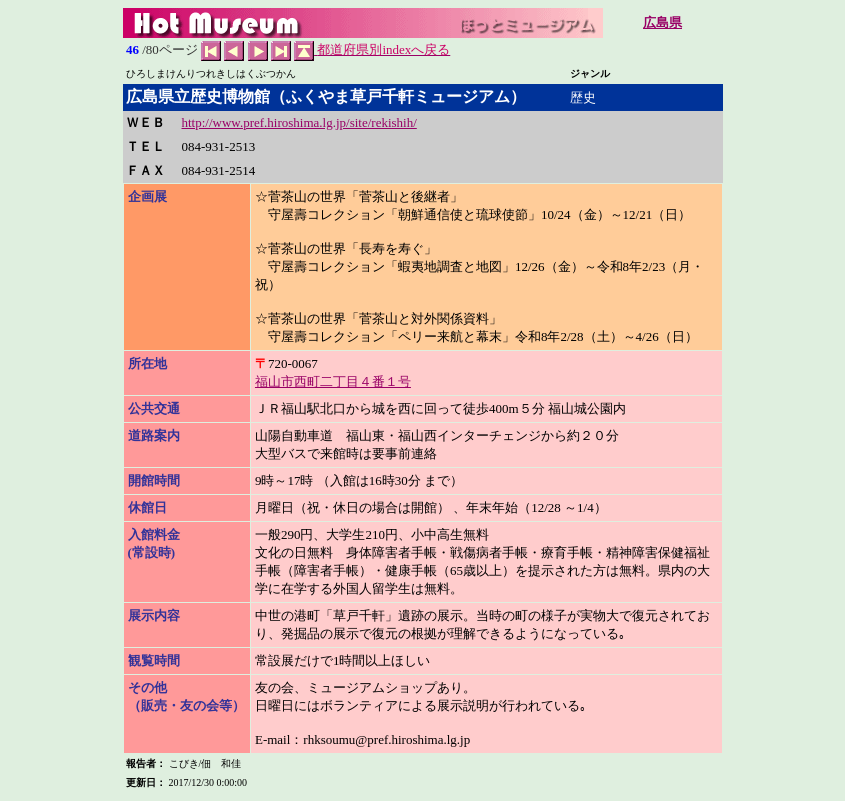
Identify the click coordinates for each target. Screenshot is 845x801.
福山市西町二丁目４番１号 (333, 381)
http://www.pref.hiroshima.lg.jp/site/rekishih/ (299, 122)
